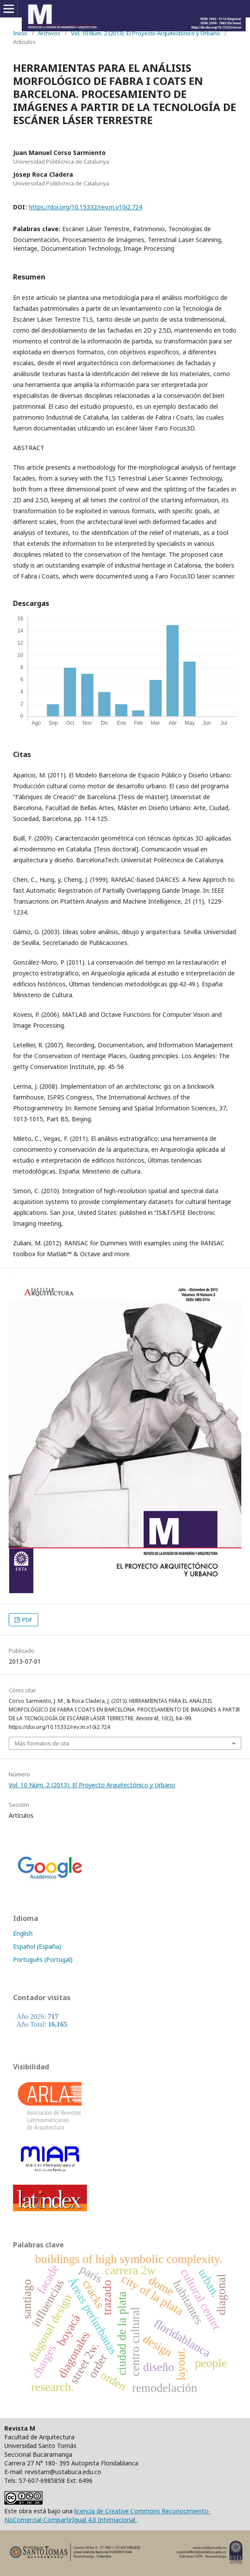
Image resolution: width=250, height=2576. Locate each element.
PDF (26, 1620)
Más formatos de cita (42, 1743)
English (23, 1933)
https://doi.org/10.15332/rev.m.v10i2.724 (85, 207)
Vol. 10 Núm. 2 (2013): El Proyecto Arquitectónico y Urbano (145, 33)
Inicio (20, 33)
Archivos (49, 33)
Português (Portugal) (43, 1959)
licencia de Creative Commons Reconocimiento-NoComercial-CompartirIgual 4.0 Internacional (107, 2515)
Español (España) (37, 1946)
